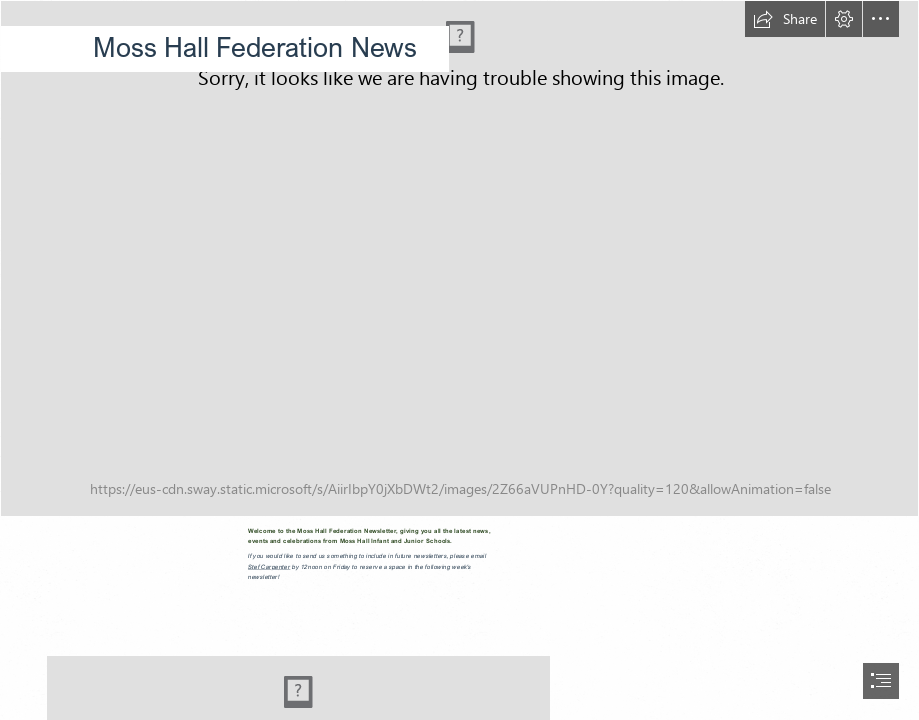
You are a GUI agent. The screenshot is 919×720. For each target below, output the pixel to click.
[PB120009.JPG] (459, 258)
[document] (459, 360)
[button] (785, 19)
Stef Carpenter (269, 567)
